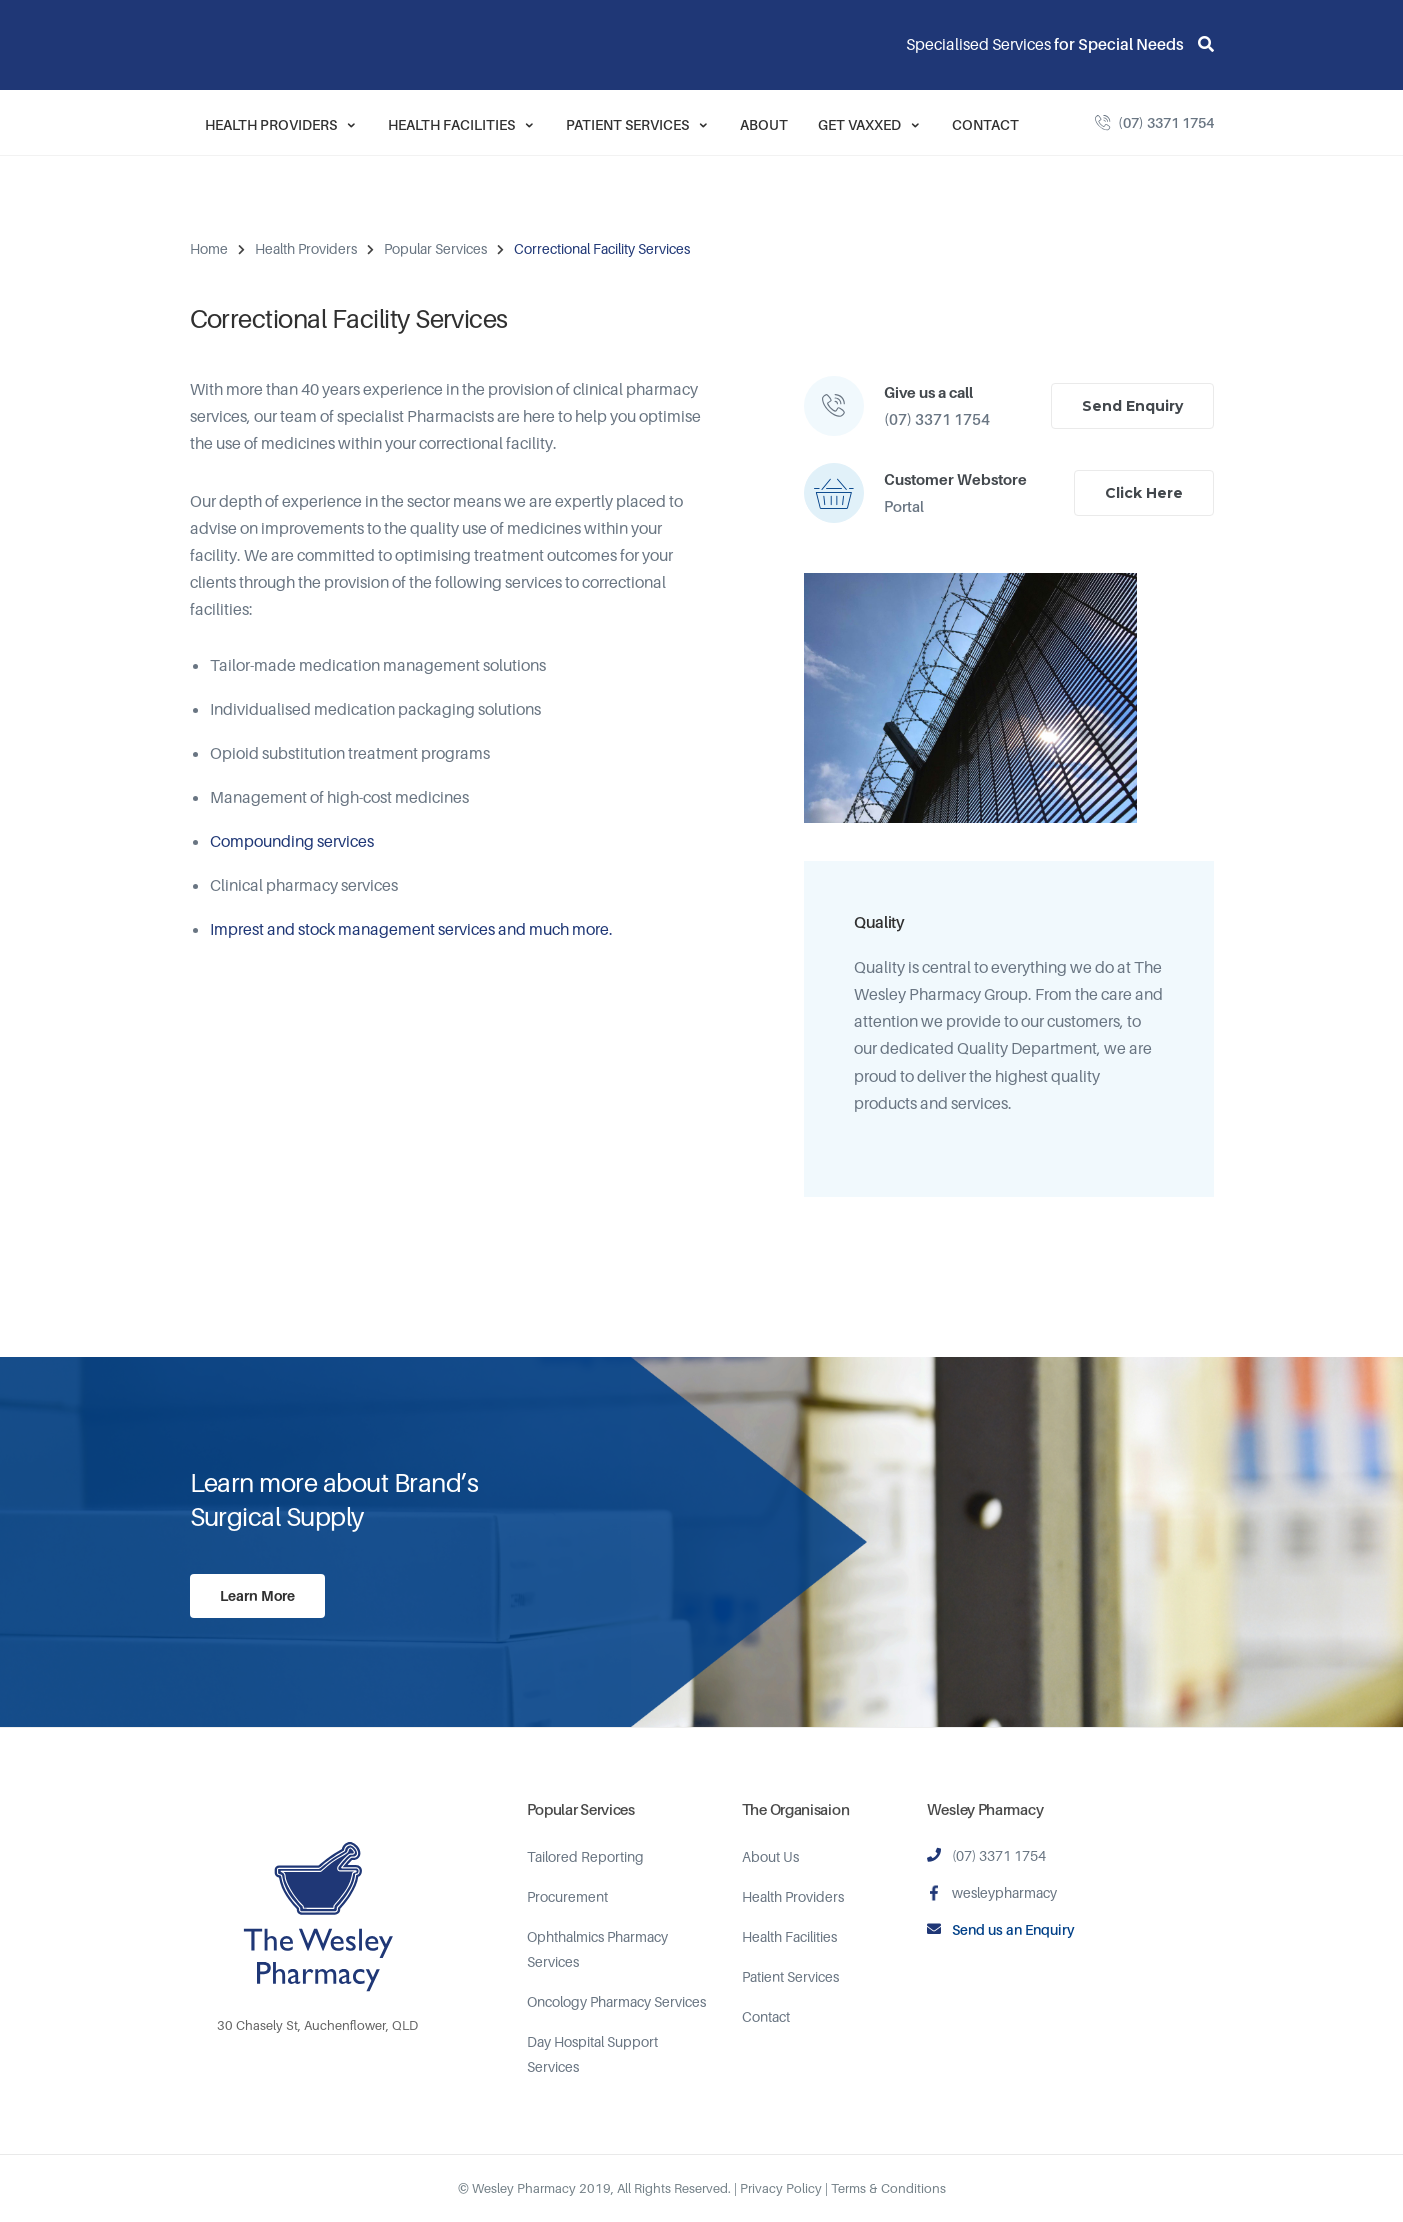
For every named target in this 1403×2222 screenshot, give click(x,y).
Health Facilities (462, 124)
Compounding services (292, 841)
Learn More (257, 1595)
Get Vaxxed (870, 124)
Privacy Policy (781, 2188)
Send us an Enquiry (1013, 1929)
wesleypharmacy (1004, 1892)
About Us (770, 1856)
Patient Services (638, 124)
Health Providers (281, 124)
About (764, 124)
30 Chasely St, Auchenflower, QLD (317, 2025)
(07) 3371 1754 (1166, 122)
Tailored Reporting (585, 1856)
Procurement (567, 1896)
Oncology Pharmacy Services (616, 2001)
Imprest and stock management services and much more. (411, 929)
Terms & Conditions (888, 2188)
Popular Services (435, 248)
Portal (904, 506)
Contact (985, 124)
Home (209, 248)
